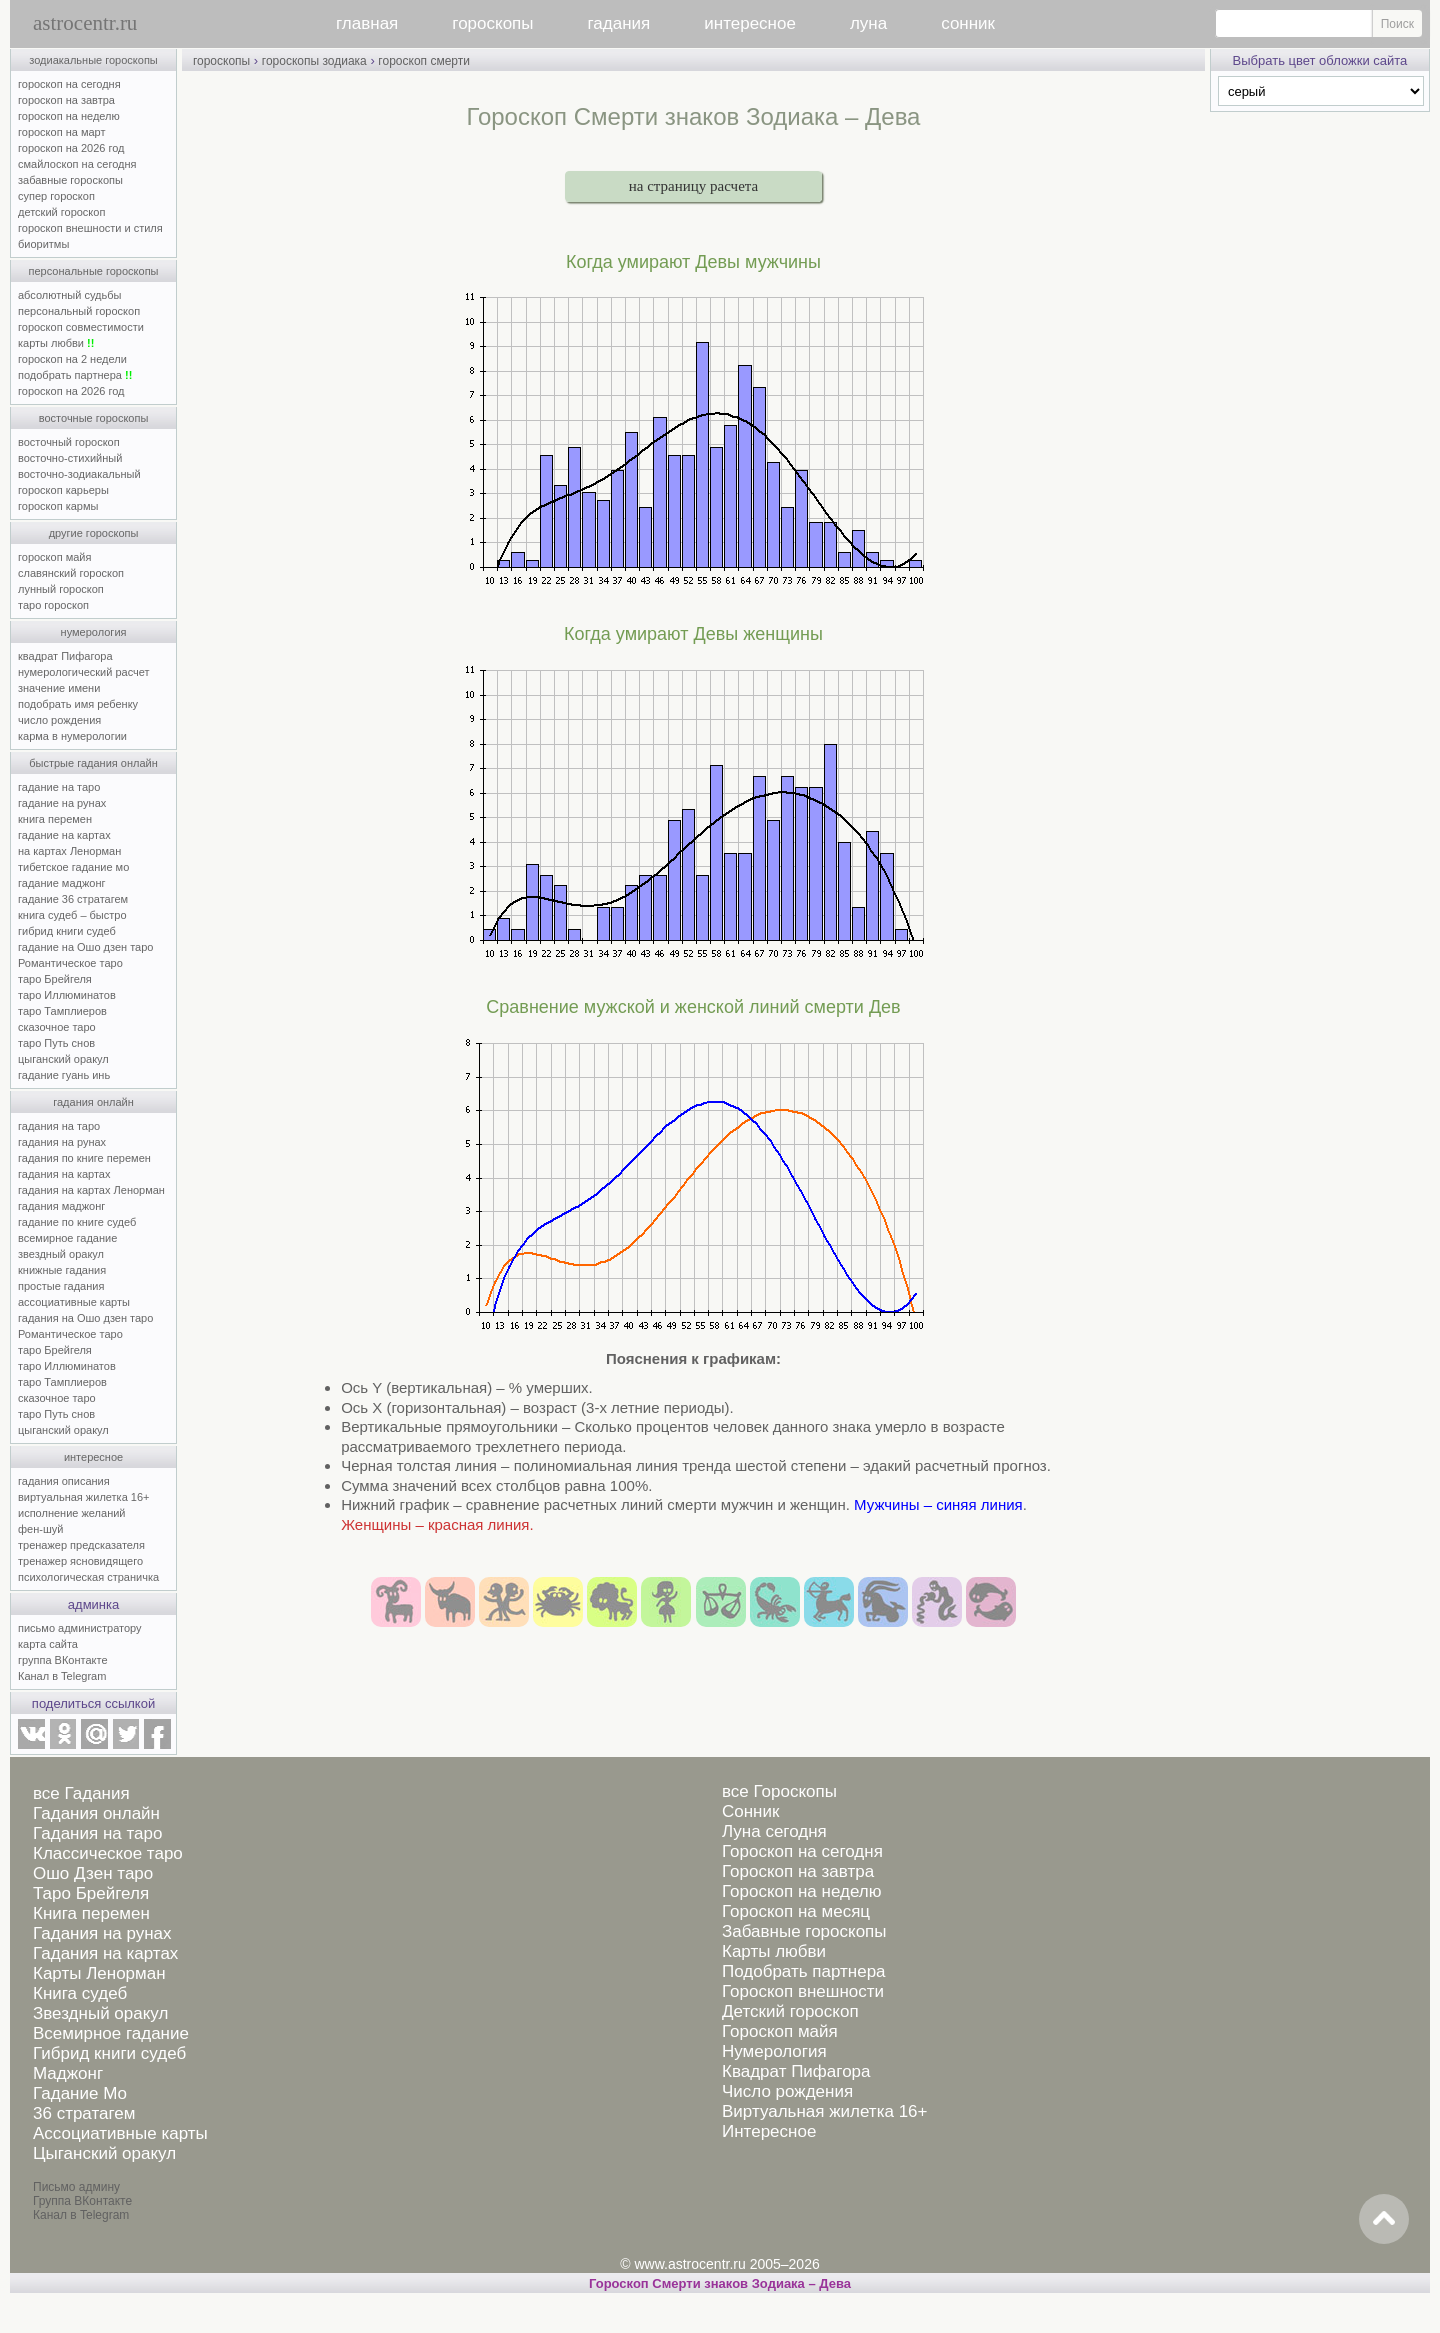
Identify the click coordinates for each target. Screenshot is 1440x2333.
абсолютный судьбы (69, 295)
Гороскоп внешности (803, 1991)
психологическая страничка (88, 1577)
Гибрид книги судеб (109, 2053)
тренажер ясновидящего (80, 1561)
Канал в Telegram (62, 1676)
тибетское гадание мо (73, 867)
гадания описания (64, 1481)
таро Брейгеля (55, 979)
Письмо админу (76, 2187)
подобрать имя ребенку (78, 704)
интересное (750, 23)
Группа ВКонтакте (82, 2201)
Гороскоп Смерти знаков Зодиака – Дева (720, 2283)
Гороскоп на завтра (798, 1871)
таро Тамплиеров (62, 1011)
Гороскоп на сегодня (802, 1851)
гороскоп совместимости (81, 327)
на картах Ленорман (69, 851)
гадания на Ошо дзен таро (85, 1318)
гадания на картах (64, 1174)
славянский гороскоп (71, 573)
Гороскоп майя (780, 2031)
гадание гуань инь (64, 1075)
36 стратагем (84, 2113)
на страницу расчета (693, 186)
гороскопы (492, 23)
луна (868, 23)
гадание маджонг (61, 883)
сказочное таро (57, 1027)
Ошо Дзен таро (93, 1873)
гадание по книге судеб (77, 1222)
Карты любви (774, 1951)
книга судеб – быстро (72, 915)
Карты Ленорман (99, 1973)
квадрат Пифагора (65, 656)
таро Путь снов (56, 1043)
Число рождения (787, 2091)
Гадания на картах (105, 1953)
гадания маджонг (61, 1206)
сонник (968, 23)
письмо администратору (80, 1628)
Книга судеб (80, 1993)
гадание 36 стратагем (73, 899)
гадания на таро (59, 1126)
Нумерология (774, 2051)
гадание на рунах (62, 803)
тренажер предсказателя (81, 1545)
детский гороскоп (61, 212)
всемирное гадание (67, 1238)
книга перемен (55, 819)
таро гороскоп (53, 605)
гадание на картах (64, 835)
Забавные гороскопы (804, 1931)
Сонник (750, 1811)
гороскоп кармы (58, 506)
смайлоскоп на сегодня (77, 164)
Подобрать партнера (804, 1971)
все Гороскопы (779, 1791)
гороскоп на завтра (66, 100)
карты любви (56, 343)
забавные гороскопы (70, 180)
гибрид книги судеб (67, 931)
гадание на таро (59, 787)
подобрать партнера (75, 375)
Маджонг (68, 2073)
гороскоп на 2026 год (71, 148)
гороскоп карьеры (63, 490)
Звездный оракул (100, 2013)
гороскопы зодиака (314, 61)
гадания (619, 23)
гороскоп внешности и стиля (90, 228)
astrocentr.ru (85, 23)
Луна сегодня (774, 1831)
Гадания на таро (97, 1833)
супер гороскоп (56, 196)
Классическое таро (108, 1853)
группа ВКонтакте (63, 1660)
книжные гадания (62, 1270)
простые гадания (61, 1286)
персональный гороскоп (79, 311)
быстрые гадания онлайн (93, 763)
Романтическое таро (70, 963)
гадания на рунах (62, 1142)
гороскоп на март (62, 132)
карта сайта (48, 1644)
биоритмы (43, 244)
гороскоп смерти (424, 61)
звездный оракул (61, 1254)
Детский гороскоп (790, 2011)
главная (367, 23)
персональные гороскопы (94, 271)
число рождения (59, 720)
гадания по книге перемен (84, 1158)
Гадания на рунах (102, 1933)
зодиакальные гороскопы (93, 60)
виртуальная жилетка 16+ (83, 1497)
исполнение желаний (72, 1513)
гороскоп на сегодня (69, 84)
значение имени (59, 688)
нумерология (94, 632)
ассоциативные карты (74, 1302)
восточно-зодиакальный (79, 474)
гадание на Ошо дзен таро (85, 947)
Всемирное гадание (111, 2033)
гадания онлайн (93, 1102)
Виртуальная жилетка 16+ (825, 2111)
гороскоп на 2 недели (72, 359)
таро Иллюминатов (67, 995)
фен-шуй (40, 1529)
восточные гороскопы (94, 418)
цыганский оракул (63, 1059)
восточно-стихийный (70, 458)
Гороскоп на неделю (801, 1891)
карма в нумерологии (72, 736)
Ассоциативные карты (120, 2133)
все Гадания (81, 1793)
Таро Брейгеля (91, 1893)
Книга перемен (91, 1913)
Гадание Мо (80, 2093)
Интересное (769, 2131)
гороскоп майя (54, 557)
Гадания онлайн (96, 1813)
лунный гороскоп (61, 589)
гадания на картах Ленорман (94, 1190)
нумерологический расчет (84, 672)
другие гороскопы (94, 533)
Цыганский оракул (104, 2153)
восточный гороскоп (69, 442)
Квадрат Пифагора (796, 2071)
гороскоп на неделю (69, 116)
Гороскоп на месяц (796, 1911)
